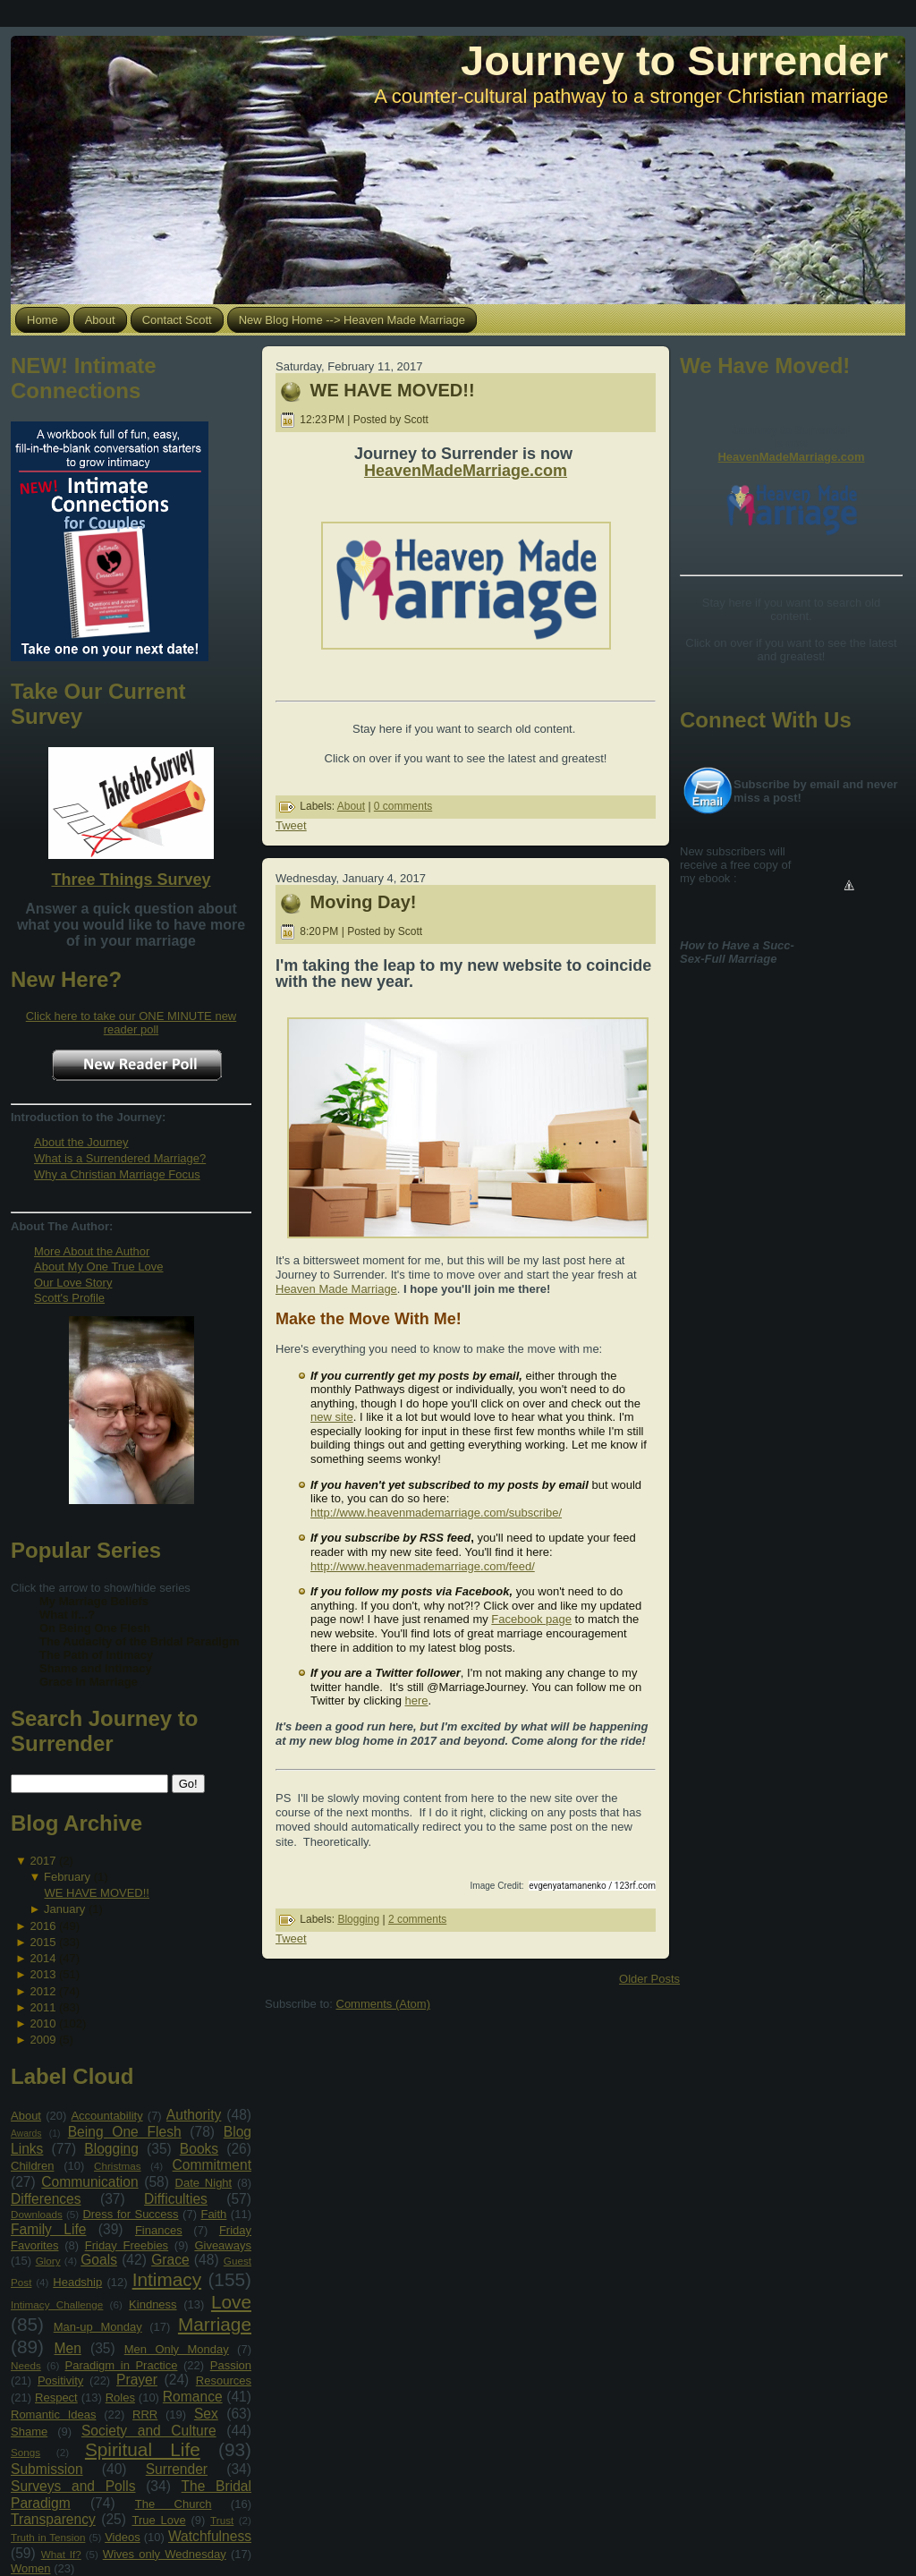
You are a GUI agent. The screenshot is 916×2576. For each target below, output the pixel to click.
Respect (56, 2397)
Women (31, 2568)
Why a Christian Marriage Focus (117, 1174)
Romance (193, 2396)
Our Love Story (73, 1282)
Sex (206, 2413)
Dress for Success (130, 2214)
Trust (221, 2520)
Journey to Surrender (674, 60)
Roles (120, 2397)
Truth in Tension (48, 2537)
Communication (89, 2181)
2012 (42, 1991)
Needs (26, 2365)
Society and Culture (148, 2430)
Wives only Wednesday (164, 2554)
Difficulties (176, 2198)
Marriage (214, 2324)
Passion (230, 2365)
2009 (42, 2039)
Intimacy (166, 2279)
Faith (213, 2214)
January (64, 1909)
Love (231, 2301)
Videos (122, 2537)
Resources (223, 2380)
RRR (144, 2414)
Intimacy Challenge (57, 2304)
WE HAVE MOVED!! (96, 1893)
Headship (77, 2282)
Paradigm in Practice (121, 2365)
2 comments (417, 1919)
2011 (42, 2007)
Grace (170, 2259)
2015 (42, 1942)
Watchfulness (209, 2536)
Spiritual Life (142, 2449)
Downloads (37, 2214)
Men (68, 2348)
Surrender (177, 2469)
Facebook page (531, 1619)
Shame (29, 2431)
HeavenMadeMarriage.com (465, 471)
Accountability (106, 2115)
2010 (42, 2023)
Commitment (212, 2164)
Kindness (152, 2304)
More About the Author (91, 1251)
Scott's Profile (69, 1298)
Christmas (117, 2166)
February (67, 1876)
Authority (194, 2114)
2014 (42, 1958)
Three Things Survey (130, 879)
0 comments (403, 806)
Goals (99, 2259)
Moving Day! (363, 902)
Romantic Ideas (53, 2414)
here (416, 1700)
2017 (42, 1860)
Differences (46, 2198)
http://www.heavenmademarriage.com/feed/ (422, 1566)
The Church (173, 2504)
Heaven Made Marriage (336, 1289)
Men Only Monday (176, 2349)
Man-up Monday (98, 2327)
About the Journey (81, 1142)
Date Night (204, 2182)
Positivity (60, 2380)
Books (199, 2148)
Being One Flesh (125, 2131)
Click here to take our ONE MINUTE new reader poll (131, 1022)
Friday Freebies (126, 2245)
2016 (42, 1926)
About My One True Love (99, 1266)
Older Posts (649, 1978)
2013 (42, 1974)
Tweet (291, 825)
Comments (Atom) (383, 2004)
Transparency (53, 2519)
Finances (158, 2230)
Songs (25, 2452)
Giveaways (222, 2245)
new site (331, 1417)
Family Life (48, 2229)
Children (32, 2165)
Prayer (136, 2379)
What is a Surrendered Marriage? (120, 1158)
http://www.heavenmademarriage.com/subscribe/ (436, 1512)
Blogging (111, 2148)
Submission (47, 2469)
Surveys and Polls (73, 2486)
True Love (158, 2520)
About (26, 2115)
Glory (48, 2260)
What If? (61, 2554)
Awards (26, 2133)
